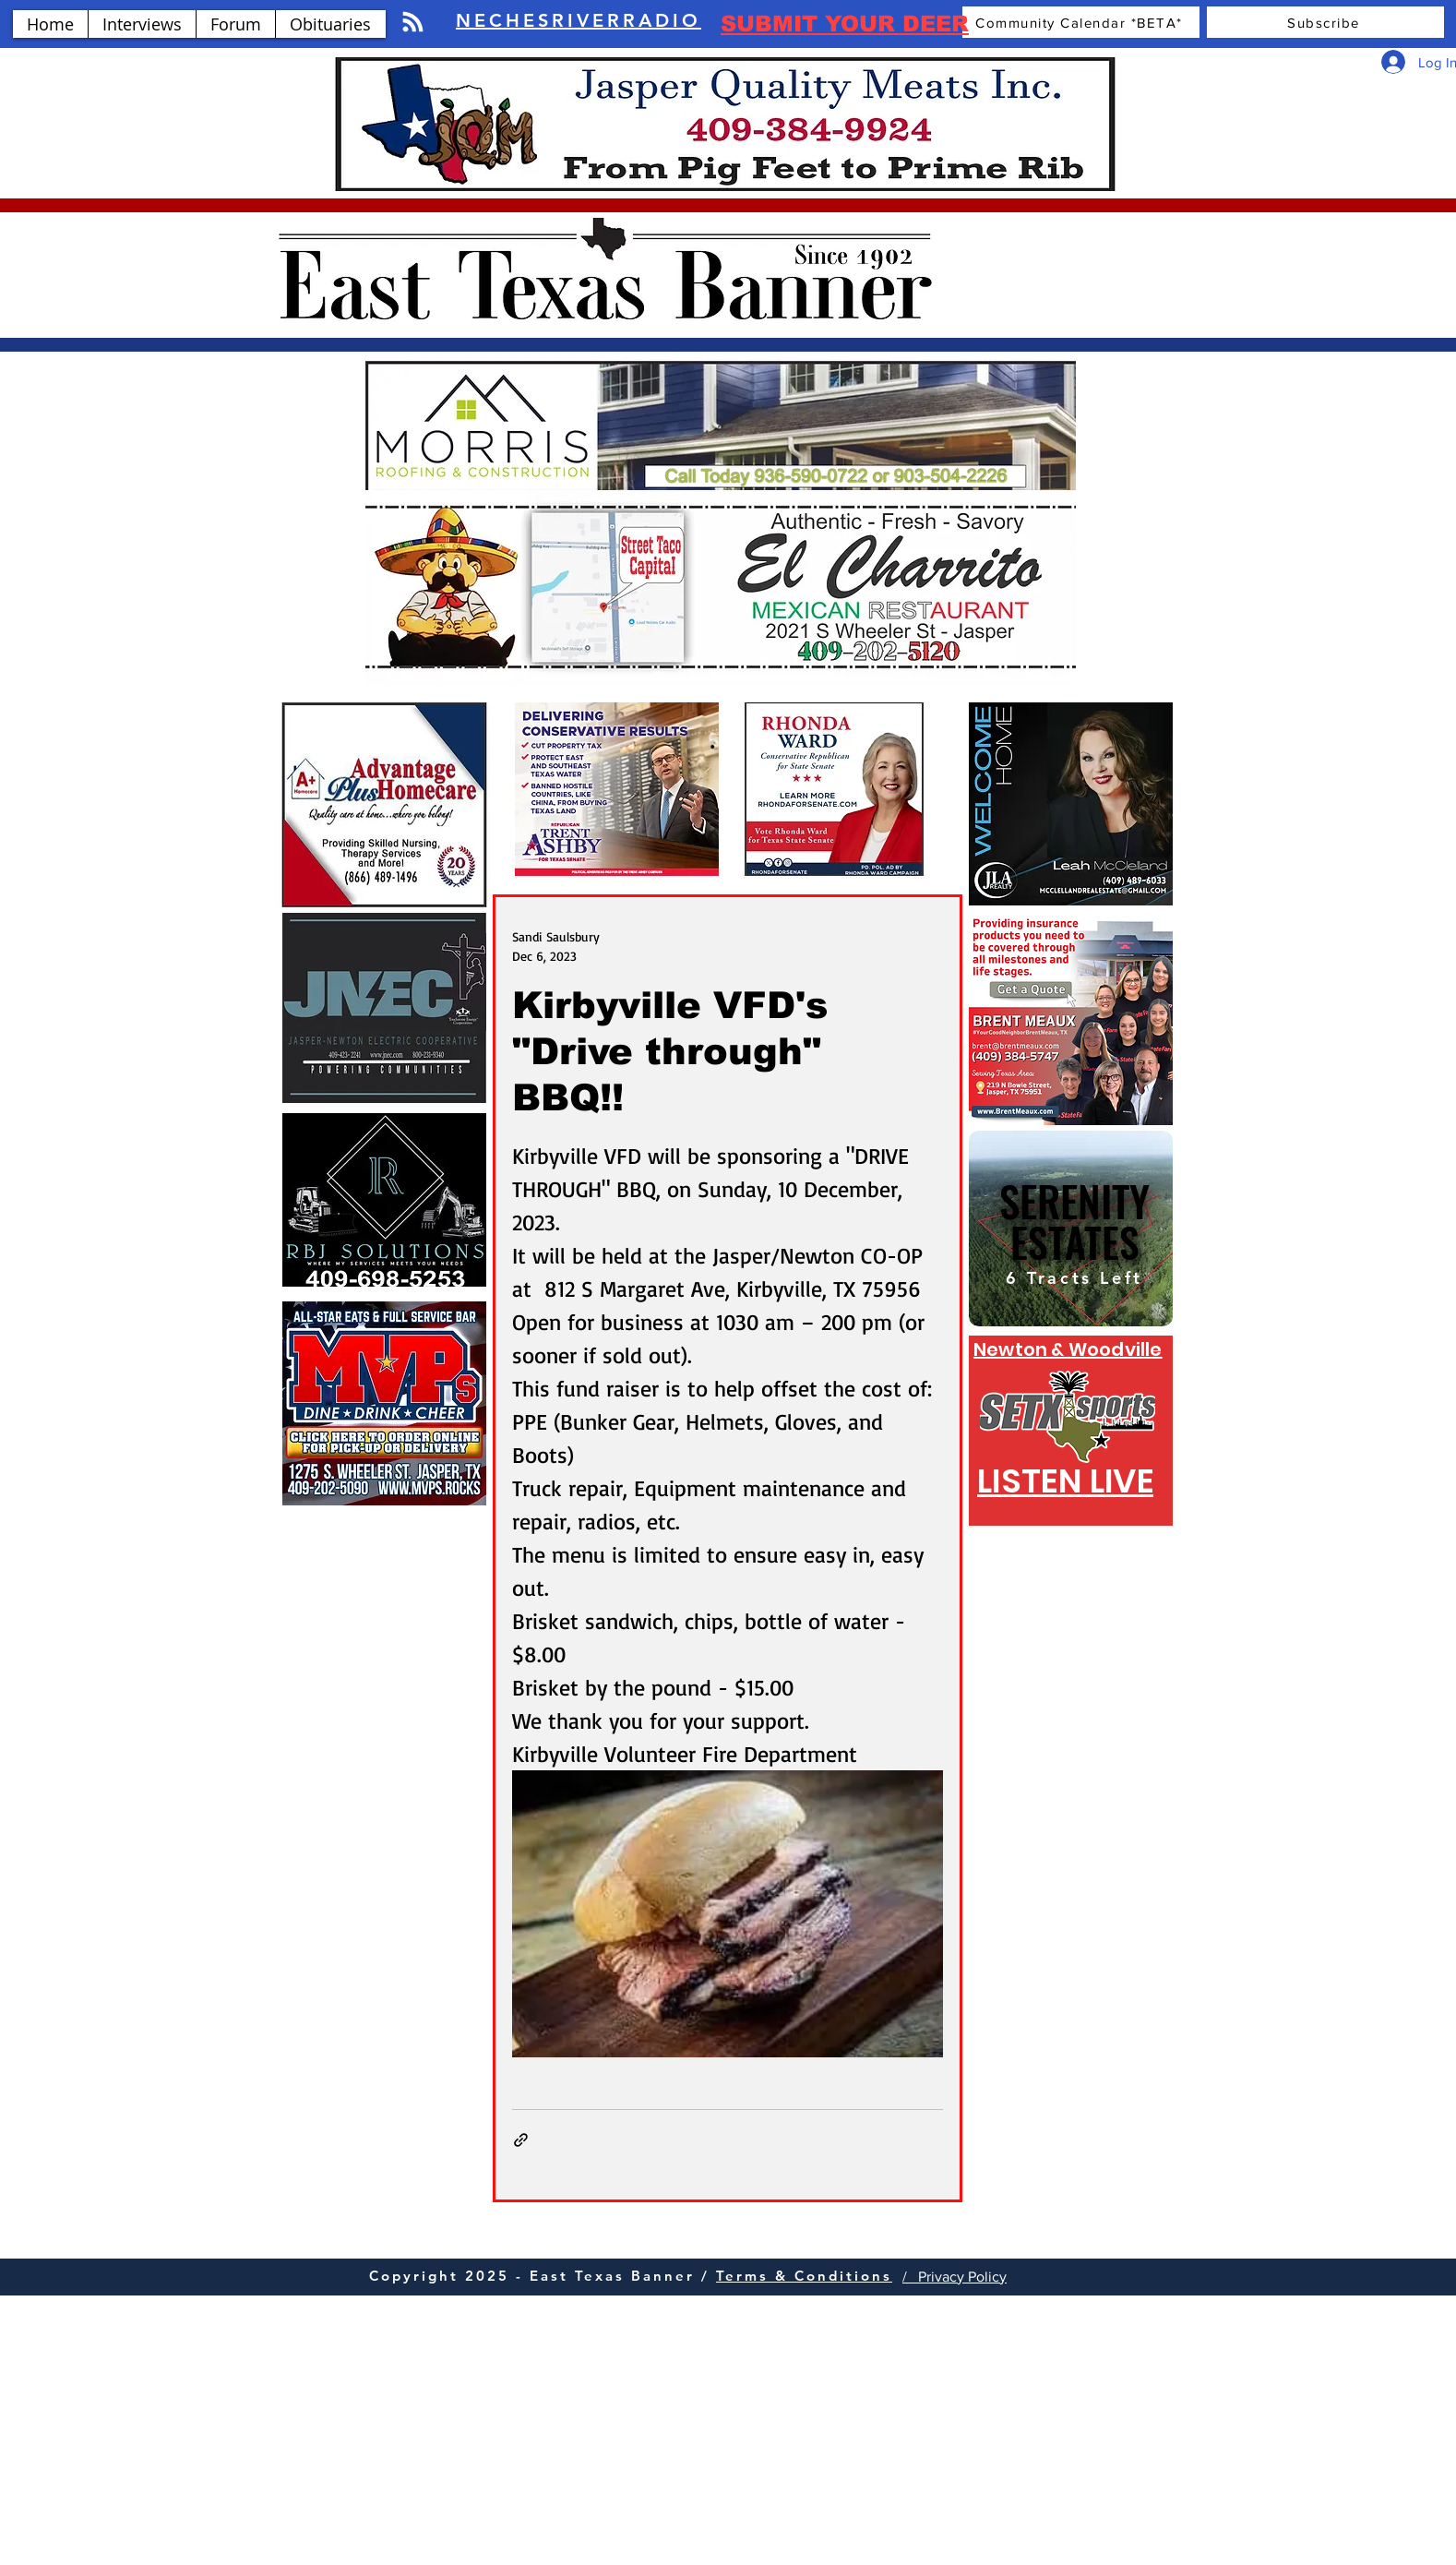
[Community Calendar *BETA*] (1080, 22)
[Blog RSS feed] (413, 23)
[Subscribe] (1325, 22)
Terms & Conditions (804, 2275)
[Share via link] (521, 2140)
